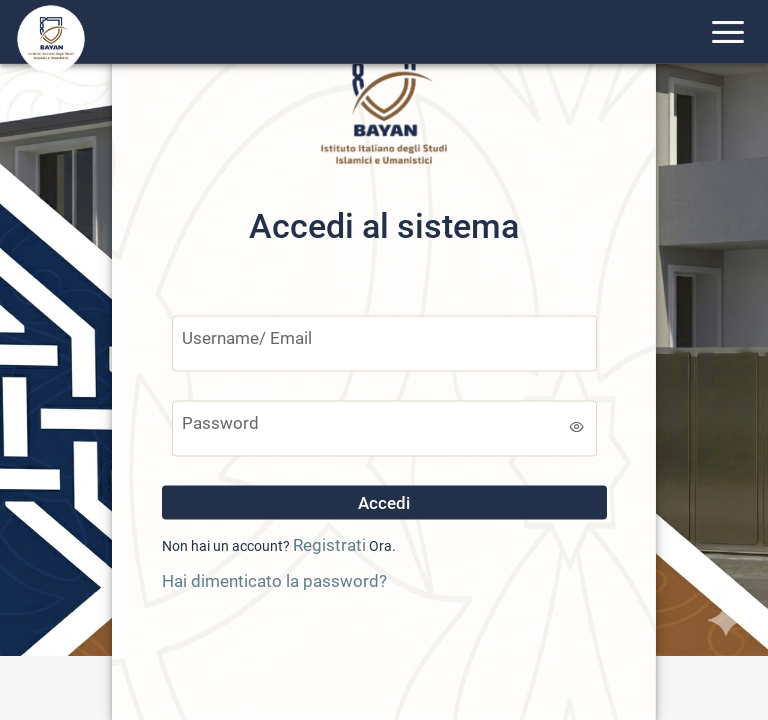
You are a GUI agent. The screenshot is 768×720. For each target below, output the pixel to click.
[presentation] (384, 644)
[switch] (577, 427)
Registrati (329, 545)
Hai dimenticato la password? (274, 580)
